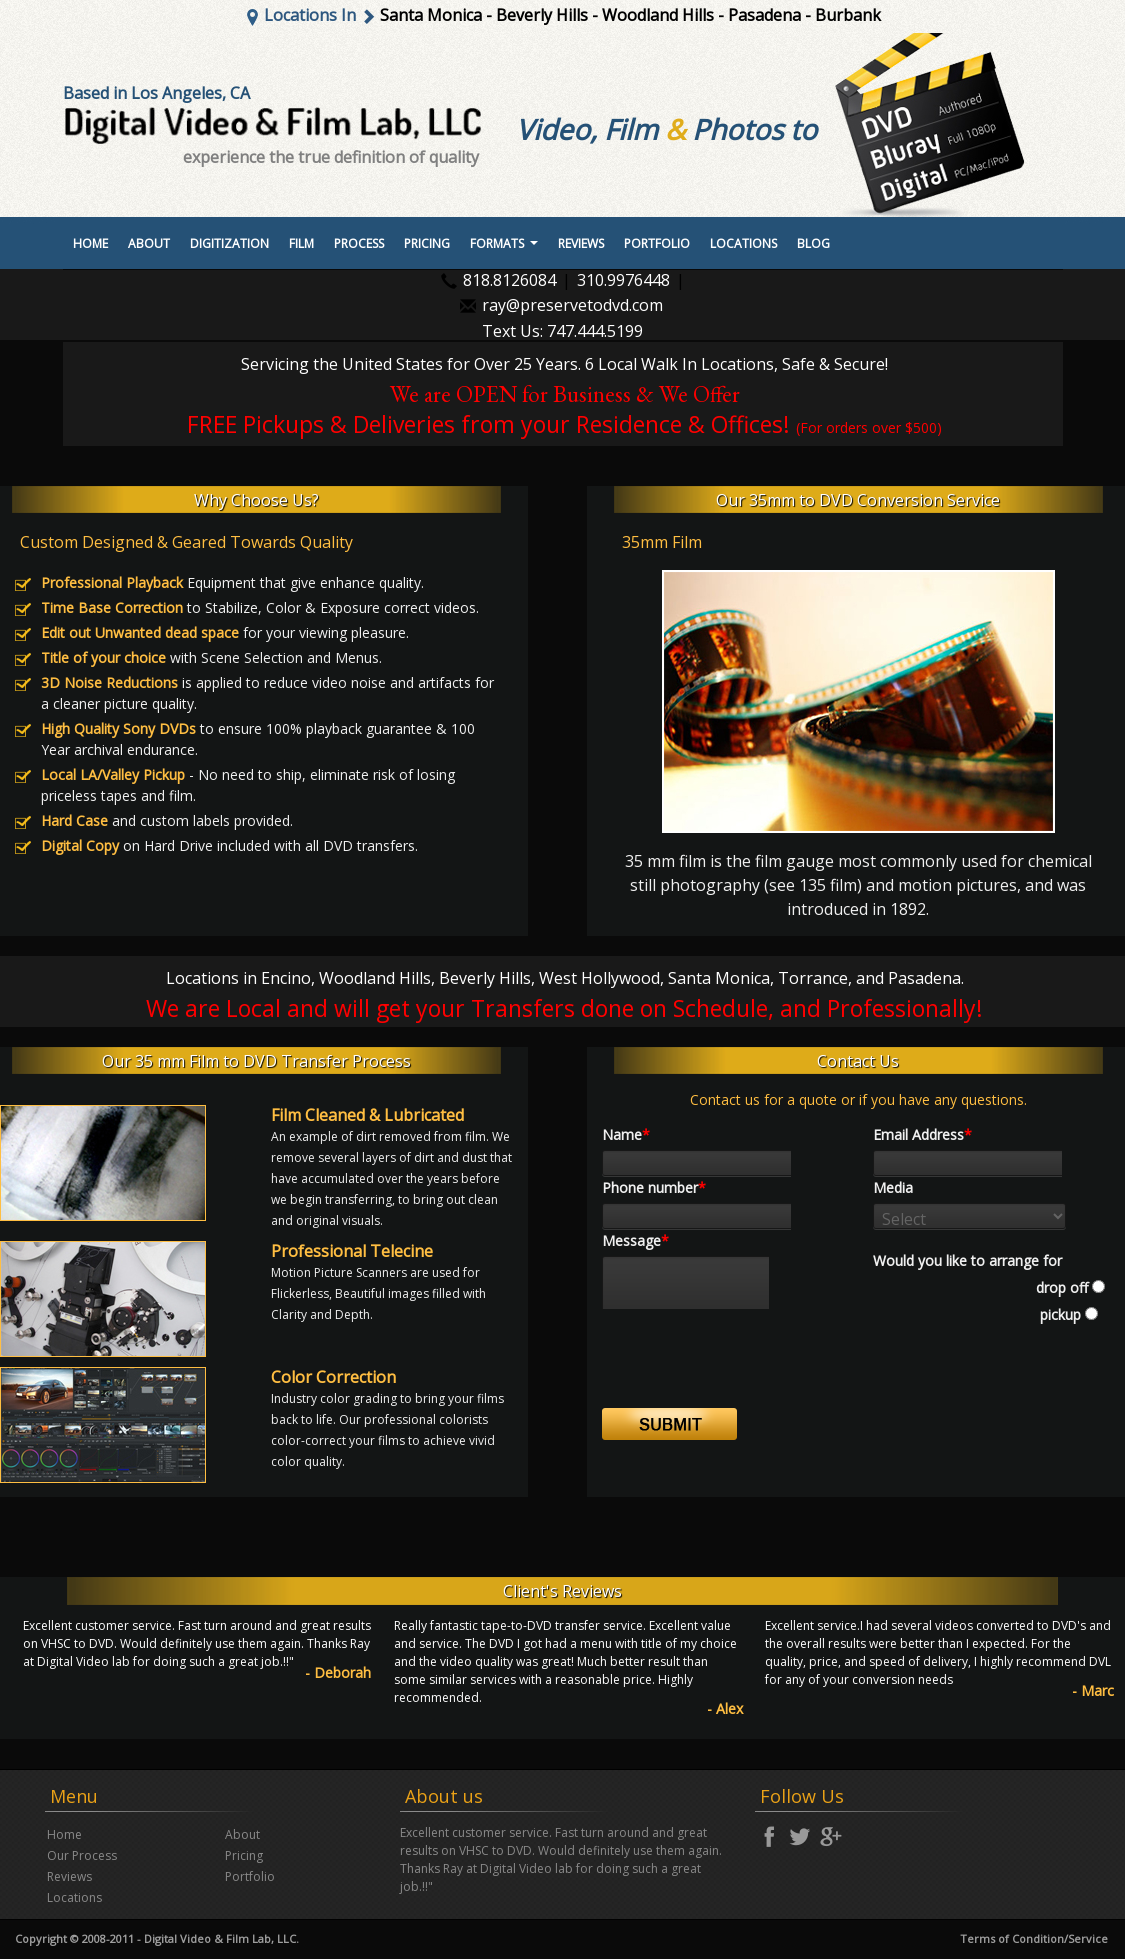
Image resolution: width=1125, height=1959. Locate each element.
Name (626, 1134)
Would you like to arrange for (967, 1260)
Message (635, 1240)
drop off (1062, 1287)
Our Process (82, 1855)
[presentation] (754, 1369)
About (149, 243)
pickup (1058, 1314)
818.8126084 (509, 280)
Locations (743, 243)
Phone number (654, 1187)
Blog (813, 243)
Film (301, 243)
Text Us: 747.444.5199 (562, 331)
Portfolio (250, 1876)
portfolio (657, 243)
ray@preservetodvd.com (572, 305)
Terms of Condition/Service (1034, 1938)
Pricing (427, 243)
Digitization (229, 243)
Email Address (922, 1134)
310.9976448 (623, 280)
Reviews (581, 243)
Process (359, 243)
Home (90, 243)
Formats (506, 249)
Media (893, 1187)
